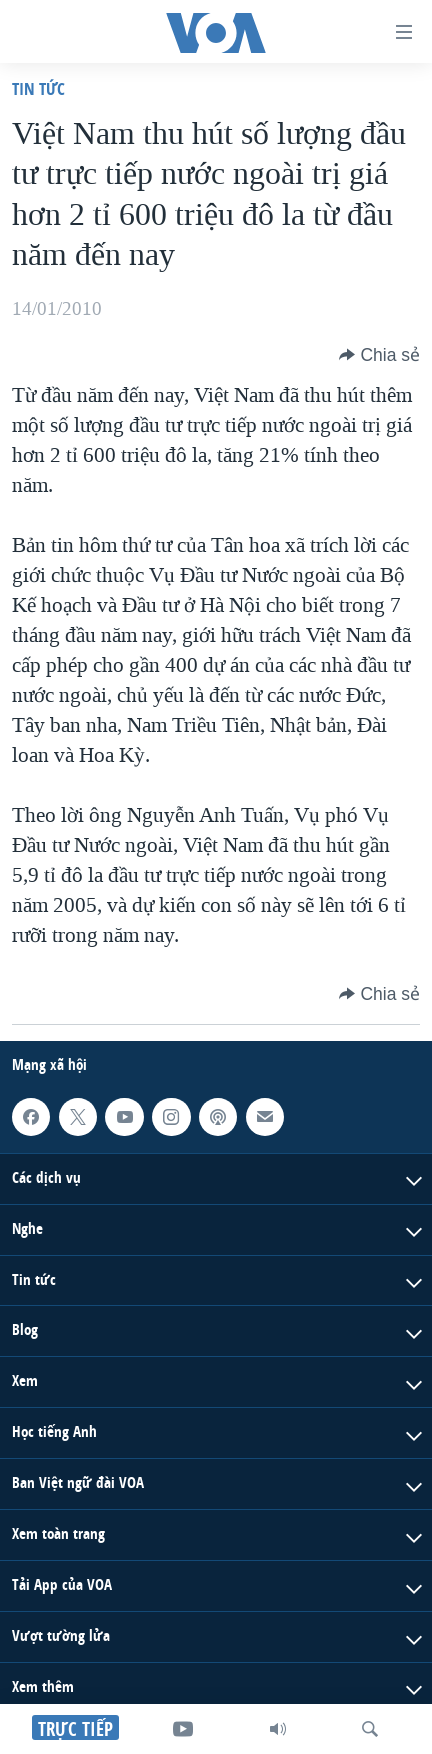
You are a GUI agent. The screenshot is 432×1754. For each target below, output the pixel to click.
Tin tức (38, 88)
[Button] (379, 355)
